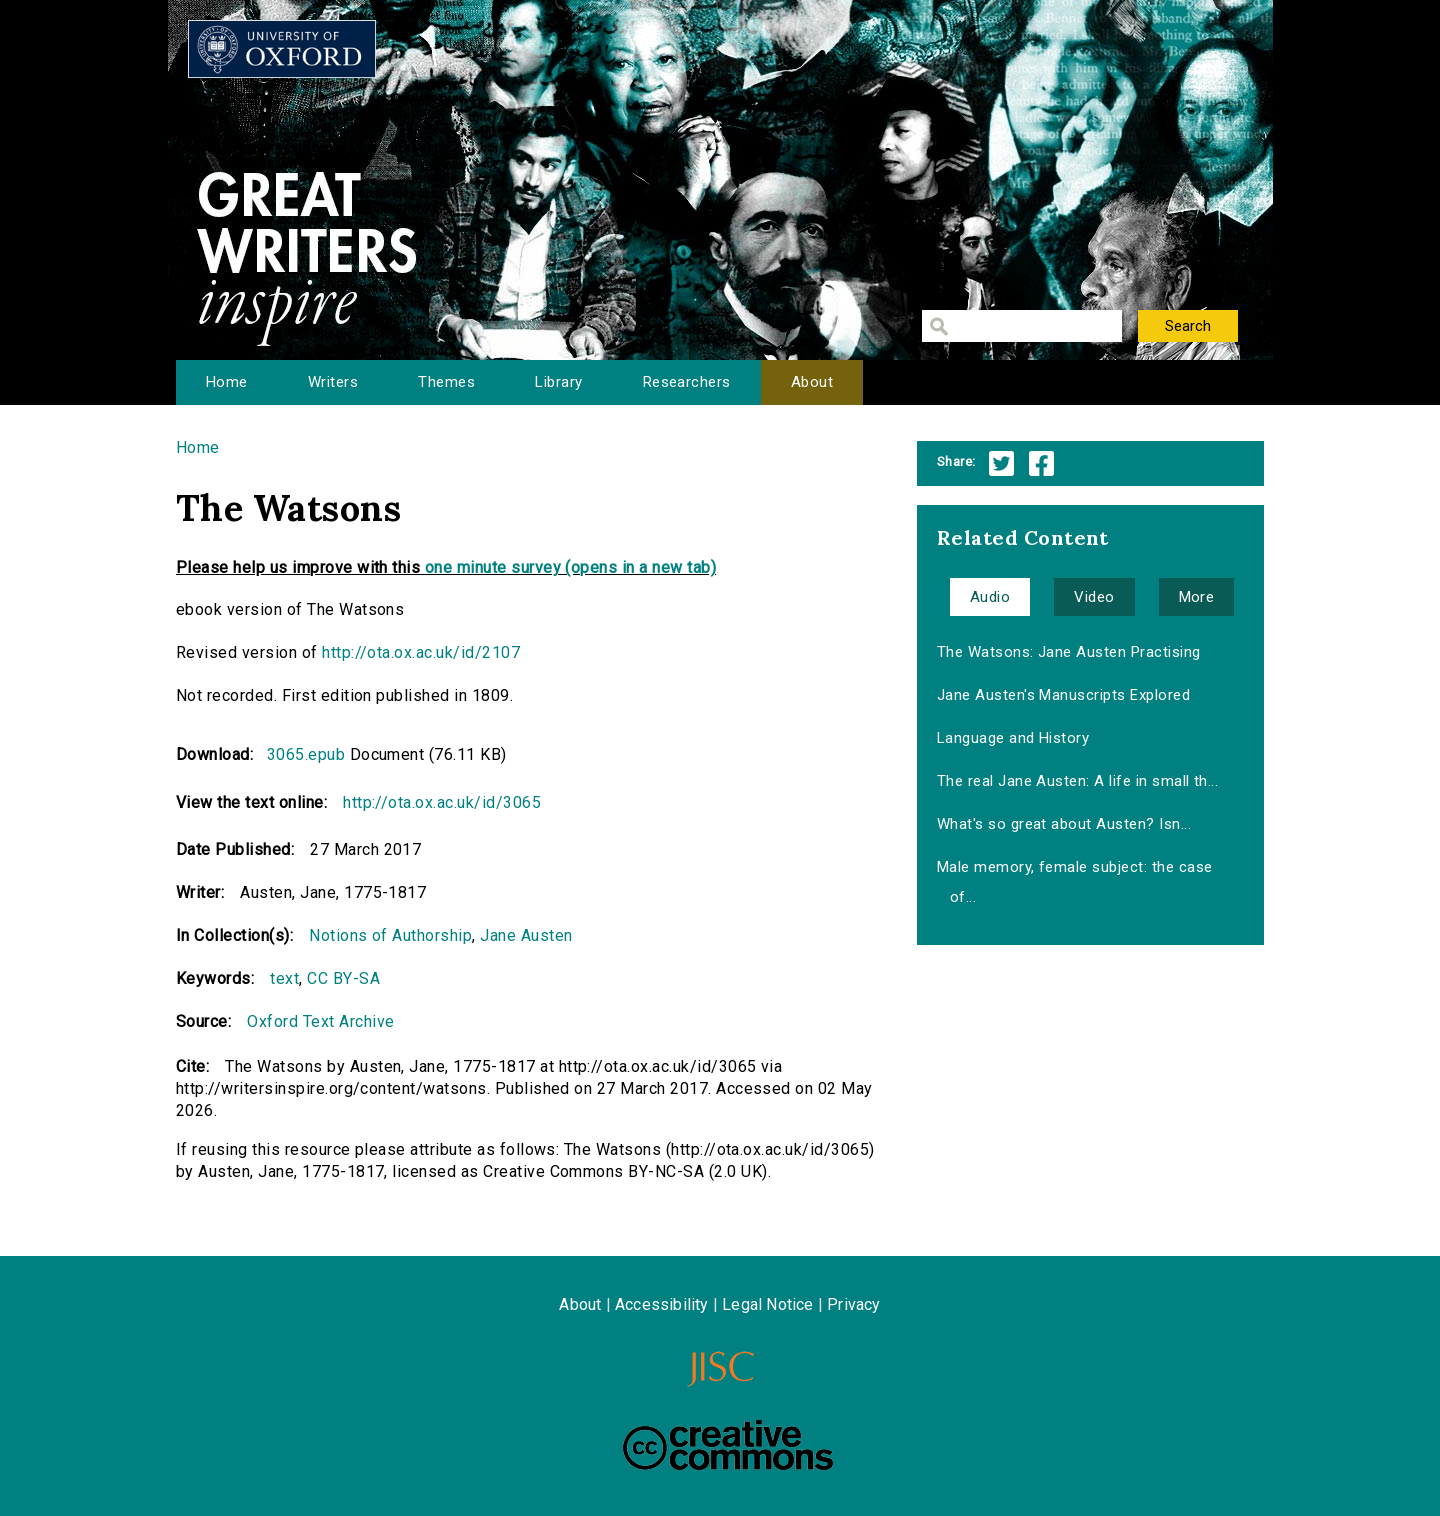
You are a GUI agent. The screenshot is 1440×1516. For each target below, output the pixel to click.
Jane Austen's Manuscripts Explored (1063, 695)
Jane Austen (526, 935)
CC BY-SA (343, 978)
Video (1094, 597)
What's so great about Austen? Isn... (1064, 824)
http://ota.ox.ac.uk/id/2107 (421, 652)
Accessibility (662, 1304)
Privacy (853, 1304)
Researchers (687, 382)
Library (558, 382)
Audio (990, 597)
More (1197, 597)
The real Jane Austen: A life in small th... (1078, 781)
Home (227, 382)
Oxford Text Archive (320, 1021)
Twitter (1001, 463)
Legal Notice (767, 1304)
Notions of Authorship (390, 935)
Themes (446, 382)
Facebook (1041, 463)
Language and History (1013, 738)
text (284, 978)
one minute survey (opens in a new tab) (570, 567)
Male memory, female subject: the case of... (1075, 882)
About (812, 382)
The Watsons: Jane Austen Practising (1069, 652)
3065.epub (306, 754)
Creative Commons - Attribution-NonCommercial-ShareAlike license (728, 1445)
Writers (333, 382)
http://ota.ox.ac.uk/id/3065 (442, 802)
